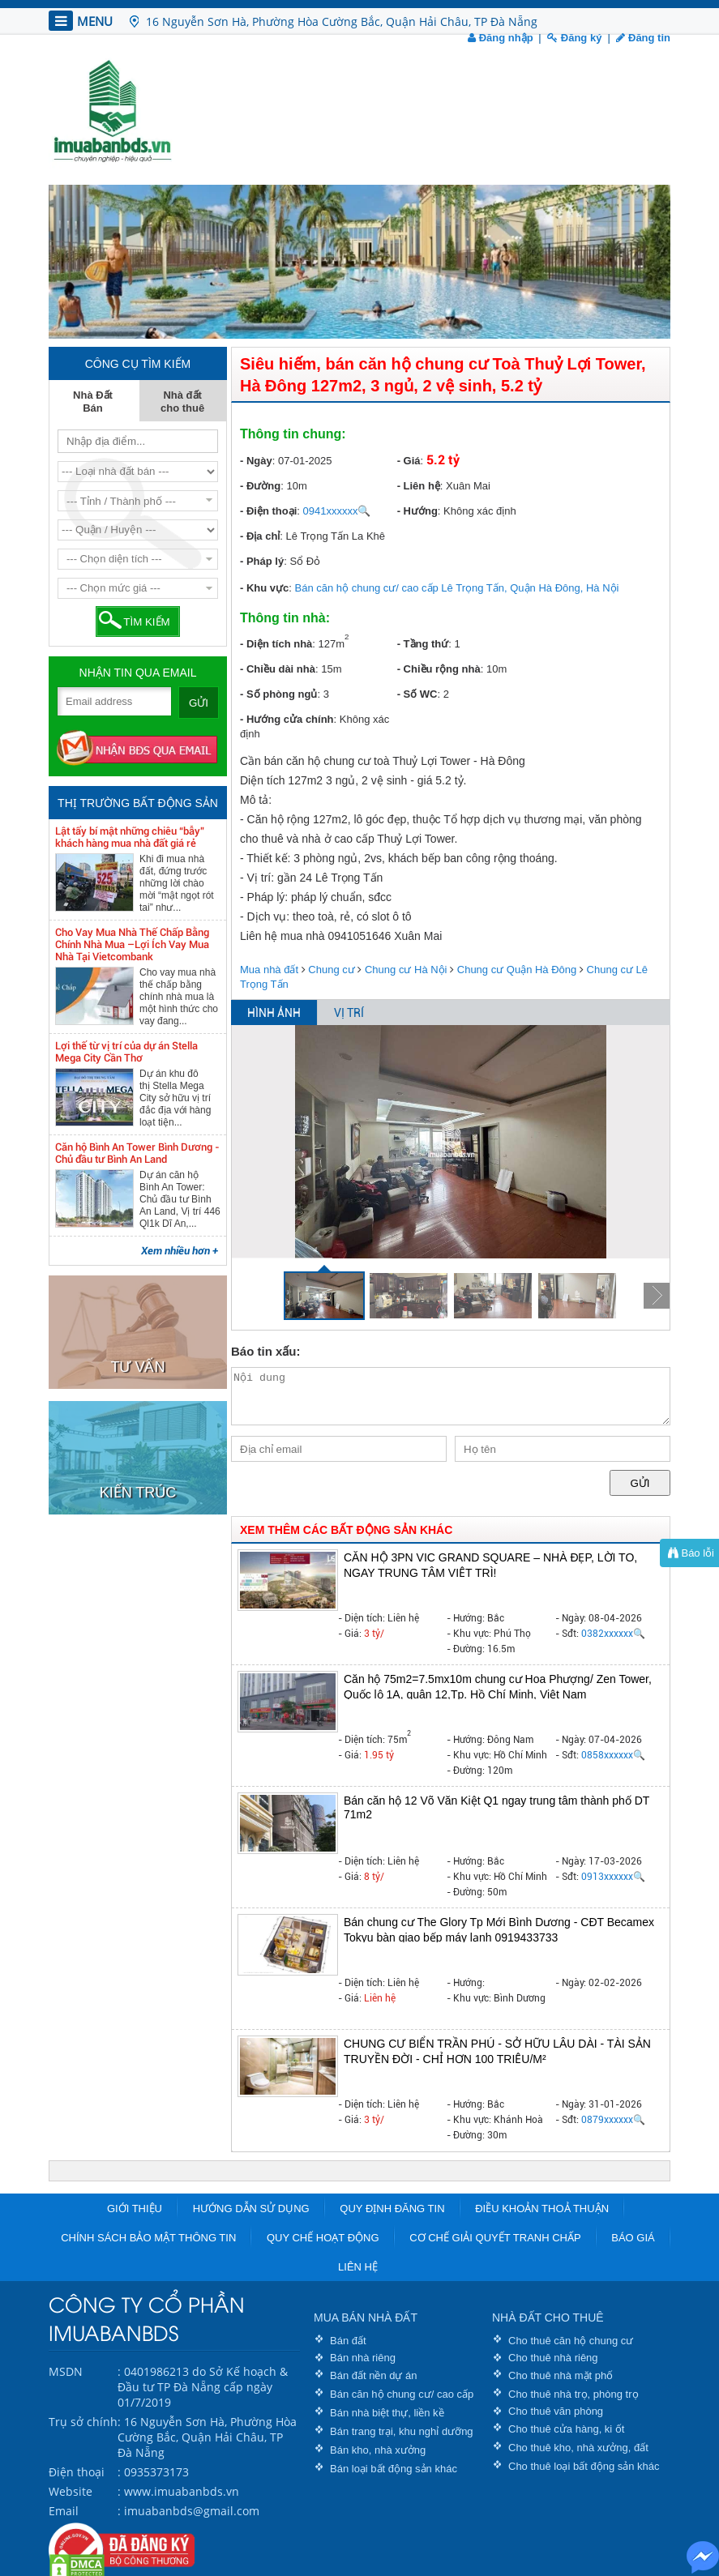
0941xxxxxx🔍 (337, 511)
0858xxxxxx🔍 (613, 1755)
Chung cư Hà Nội (406, 969)
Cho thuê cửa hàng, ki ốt (566, 2429)
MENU (81, 21)
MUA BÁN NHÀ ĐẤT (365, 2317)
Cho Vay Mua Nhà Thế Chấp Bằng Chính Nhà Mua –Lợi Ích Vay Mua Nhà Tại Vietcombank (132, 944)
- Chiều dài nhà (277, 669)
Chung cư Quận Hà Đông (517, 969)
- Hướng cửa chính (287, 719)
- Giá (409, 461)
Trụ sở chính (83, 2421)
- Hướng (417, 511)
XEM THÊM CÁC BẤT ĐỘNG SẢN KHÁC (346, 1529)
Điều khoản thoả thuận (542, 2208)
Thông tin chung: (293, 434)
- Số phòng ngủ (278, 694)
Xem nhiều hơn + (179, 1251)
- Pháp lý (262, 561)
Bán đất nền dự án (373, 2375)
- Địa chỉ (260, 536)
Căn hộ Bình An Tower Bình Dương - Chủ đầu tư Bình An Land (137, 1153)
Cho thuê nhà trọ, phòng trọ (573, 2394)
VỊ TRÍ (349, 1012)
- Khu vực (264, 588)
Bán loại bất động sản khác (393, 2469)
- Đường (260, 486)
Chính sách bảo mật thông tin (148, 2238)
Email (64, 2510)
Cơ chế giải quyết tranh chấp (494, 2238)
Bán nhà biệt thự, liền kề (387, 2413)
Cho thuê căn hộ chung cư (570, 2341)
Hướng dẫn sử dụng (251, 2208)
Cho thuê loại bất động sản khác (584, 2466)
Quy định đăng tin (392, 2208)
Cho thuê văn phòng (555, 2411)
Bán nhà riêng (363, 2358)
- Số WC (417, 694)
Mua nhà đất (269, 969)
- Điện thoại (268, 511)
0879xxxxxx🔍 (613, 2119)
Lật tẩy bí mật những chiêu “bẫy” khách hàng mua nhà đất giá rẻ (129, 837)
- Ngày (256, 461)
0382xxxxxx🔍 (613, 1633)
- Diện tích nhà (276, 644)
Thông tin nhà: (285, 618)
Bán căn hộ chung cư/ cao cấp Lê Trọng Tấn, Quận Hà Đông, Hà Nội (457, 588)
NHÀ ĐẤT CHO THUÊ (548, 2317)
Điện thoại (77, 2472)
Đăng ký (574, 38)
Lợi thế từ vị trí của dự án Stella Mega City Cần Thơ (126, 1052)
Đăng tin (643, 38)
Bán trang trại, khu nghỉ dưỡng (401, 2431)
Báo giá (632, 2238)
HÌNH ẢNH (274, 1012)
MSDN (66, 2371)
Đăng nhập (500, 38)
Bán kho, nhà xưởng (378, 2450)
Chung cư (331, 969)
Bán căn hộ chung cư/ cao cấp (401, 2394)
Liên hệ (358, 2267)
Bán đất (348, 2341)
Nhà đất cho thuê (182, 401)
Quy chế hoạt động (323, 2238)
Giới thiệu (134, 2208)
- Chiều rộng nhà (439, 669)
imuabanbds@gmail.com (191, 2510)
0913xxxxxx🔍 (613, 1876)
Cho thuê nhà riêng (553, 2358)
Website (70, 2491)
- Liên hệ (418, 486)
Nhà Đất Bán (93, 401)
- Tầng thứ (423, 644)
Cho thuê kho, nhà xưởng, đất (578, 2447)
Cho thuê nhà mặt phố (560, 2375)
